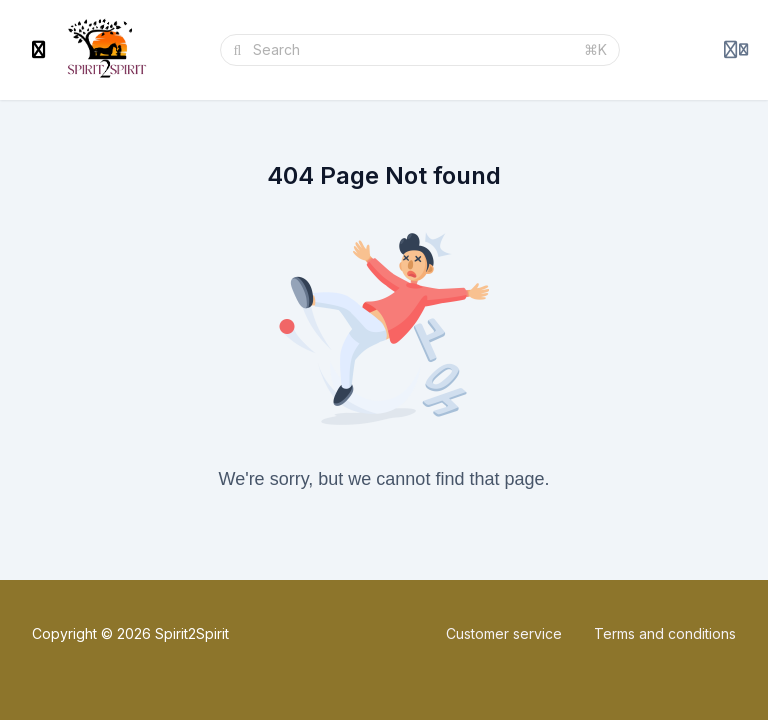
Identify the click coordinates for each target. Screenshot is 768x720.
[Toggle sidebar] (39, 50)
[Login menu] (736, 50)
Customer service (504, 633)
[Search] (412, 50)
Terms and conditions (665, 633)
